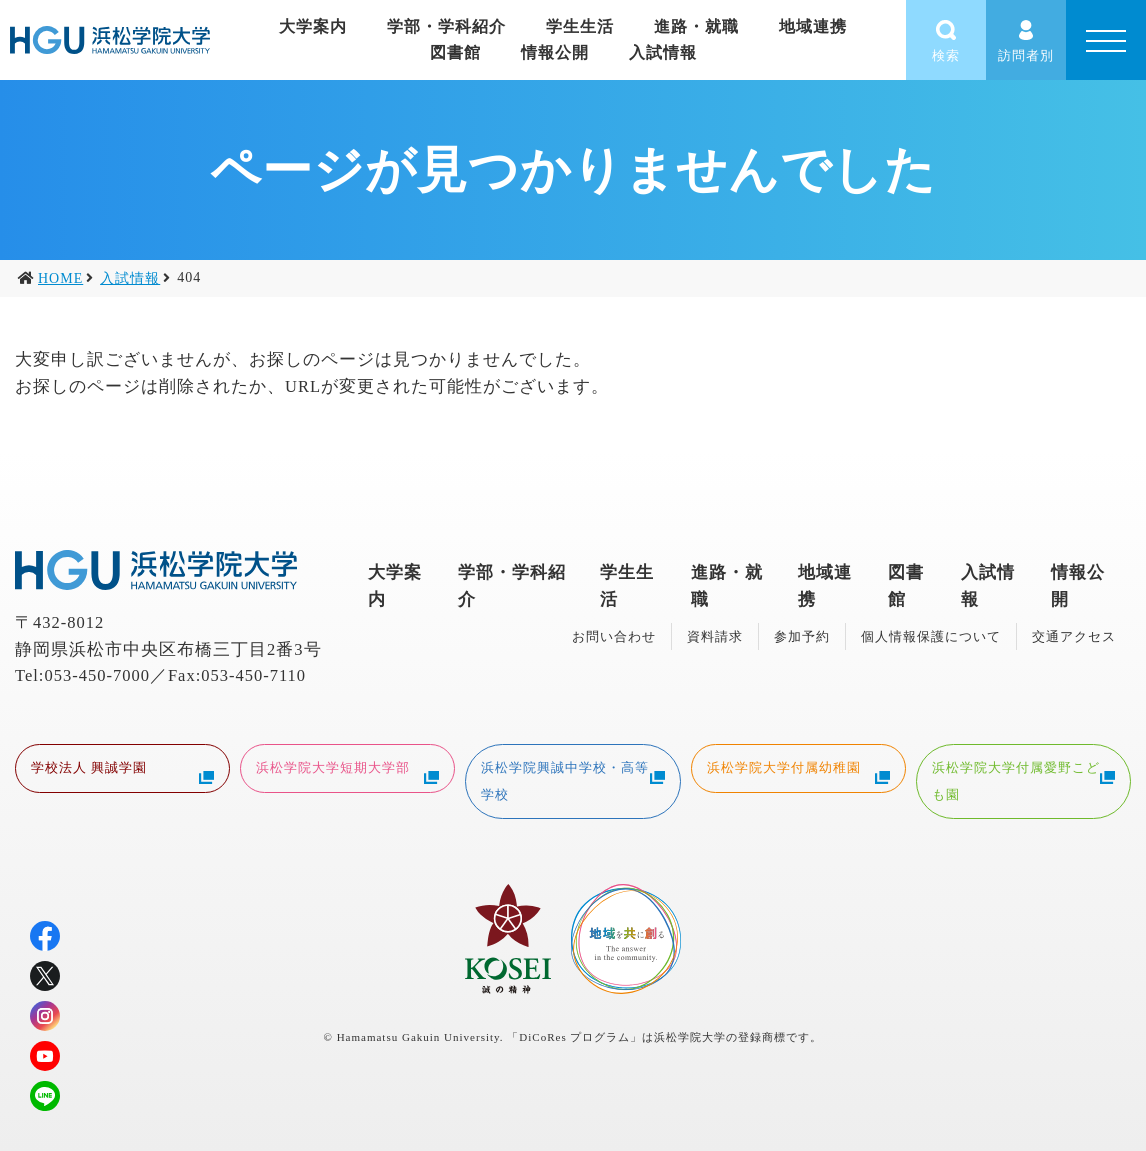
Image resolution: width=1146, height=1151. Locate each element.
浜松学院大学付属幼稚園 (798, 770)
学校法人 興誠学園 (122, 770)
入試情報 (663, 52)
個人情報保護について (931, 636)
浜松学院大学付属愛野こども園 (1023, 779)
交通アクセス (1074, 636)
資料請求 (715, 636)
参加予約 (802, 636)
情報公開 (555, 52)
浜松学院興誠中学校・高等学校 (572, 779)
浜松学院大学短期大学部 (347, 770)
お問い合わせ (614, 636)
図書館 (455, 52)
